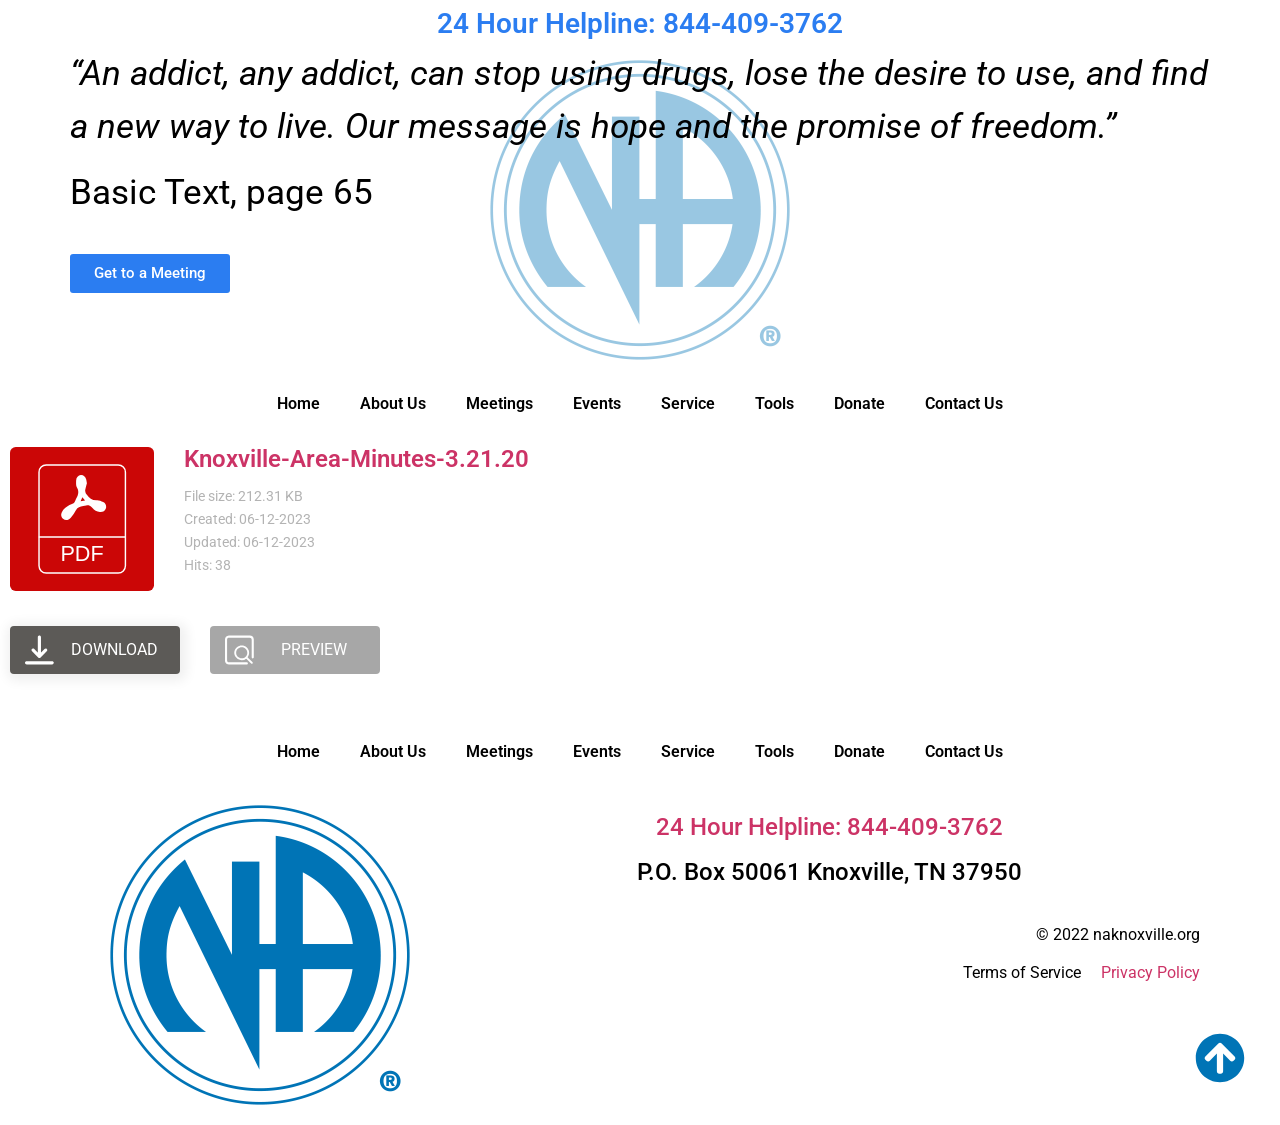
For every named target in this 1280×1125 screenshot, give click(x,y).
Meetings (499, 403)
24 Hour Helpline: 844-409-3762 (640, 23)
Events (597, 403)
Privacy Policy (1150, 972)
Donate (859, 403)
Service (688, 403)
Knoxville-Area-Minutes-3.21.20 (356, 459)
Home (298, 403)
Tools (774, 403)
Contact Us (964, 403)
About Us (393, 403)
